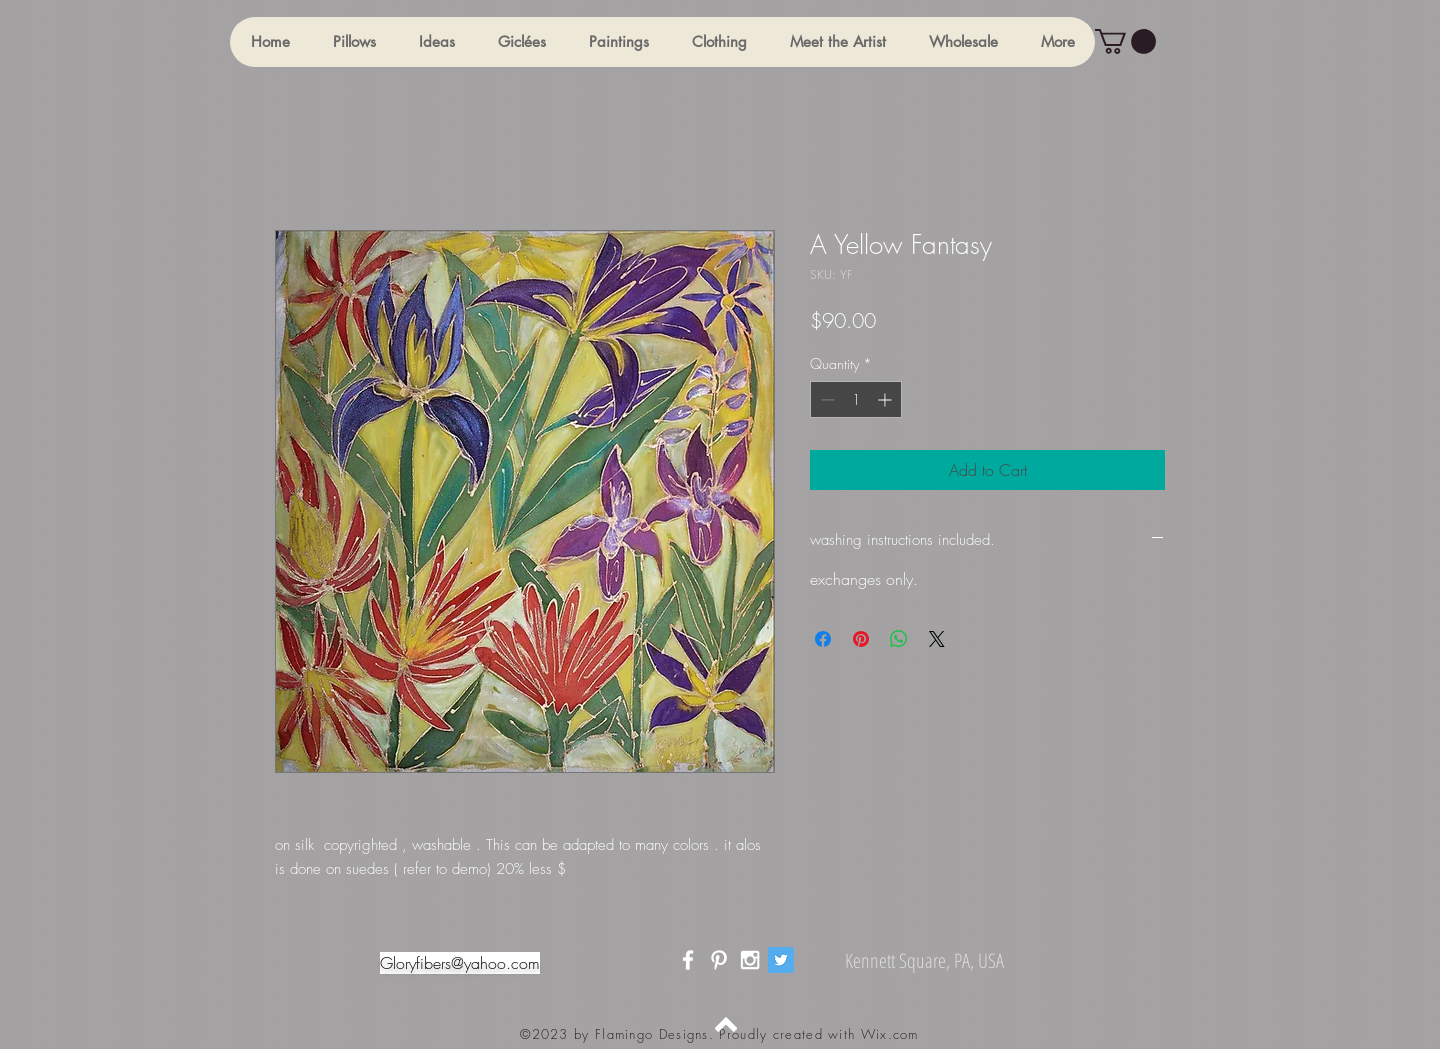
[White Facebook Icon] (688, 960)
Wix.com (890, 1034)
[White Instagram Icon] (750, 960)
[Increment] (886, 399)
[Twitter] (781, 960)
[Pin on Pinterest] (861, 639)
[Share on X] (937, 639)
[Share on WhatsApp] (899, 639)
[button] (354, 42)
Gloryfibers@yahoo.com (460, 963)
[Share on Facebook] (823, 639)
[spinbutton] (856, 399)
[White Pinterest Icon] (719, 960)
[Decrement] (825, 399)
